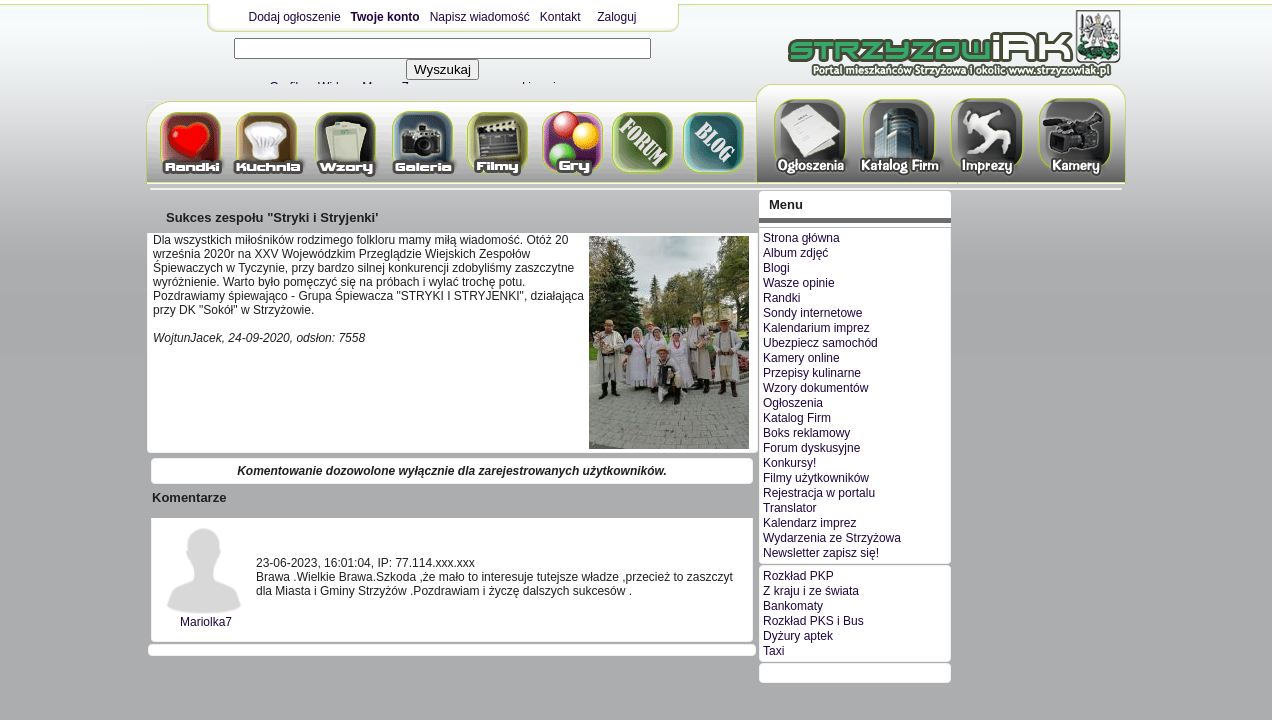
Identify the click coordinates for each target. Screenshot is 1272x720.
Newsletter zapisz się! (821, 553)
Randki (781, 298)
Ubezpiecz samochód (820, 343)
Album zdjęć (795, 253)
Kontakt (560, 17)
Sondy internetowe (812, 313)
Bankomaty (793, 606)
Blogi (776, 268)
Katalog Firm (797, 418)
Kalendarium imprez (816, 328)
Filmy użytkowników (816, 478)
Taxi (773, 651)
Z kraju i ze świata (811, 591)
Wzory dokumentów (815, 388)
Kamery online (801, 358)
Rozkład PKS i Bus (813, 621)
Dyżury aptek (798, 636)
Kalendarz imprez (809, 523)
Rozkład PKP (798, 576)
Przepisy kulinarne (812, 373)
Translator (790, 508)
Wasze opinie (799, 283)
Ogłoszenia (793, 403)
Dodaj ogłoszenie (295, 17)
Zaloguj (616, 17)
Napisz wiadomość (480, 17)
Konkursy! (789, 463)
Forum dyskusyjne (811, 448)
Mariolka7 (206, 622)
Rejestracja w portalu (819, 493)
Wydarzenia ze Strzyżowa (832, 538)
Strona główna (801, 238)
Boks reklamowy (806, 433)
